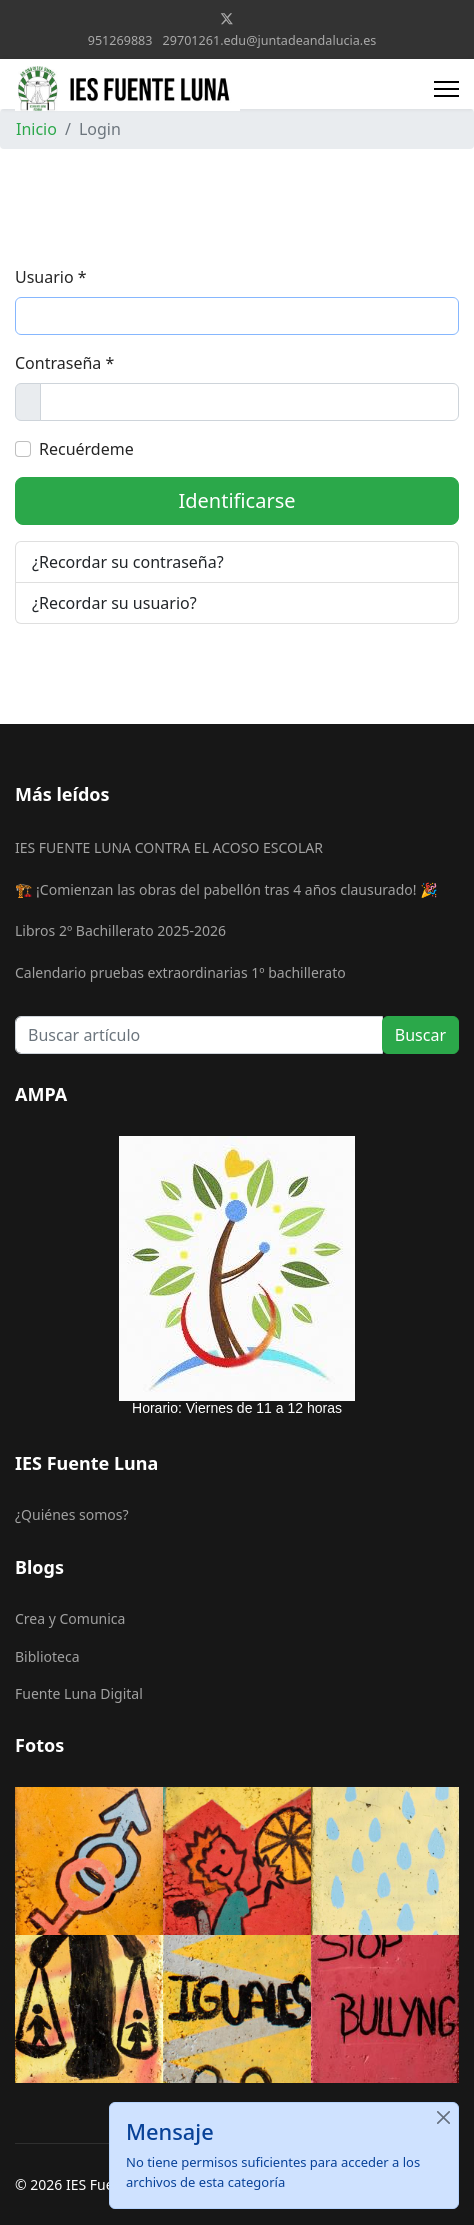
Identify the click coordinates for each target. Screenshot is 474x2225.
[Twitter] (227, 18)
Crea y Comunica (70, 1618)
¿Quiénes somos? (72, 1514)
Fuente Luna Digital (79, 1693)
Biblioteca (47, 1656)
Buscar (420, 1035)
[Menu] (446, 89)
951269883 (120, 40)
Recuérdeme (86, 449)
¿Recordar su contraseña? (128, 562)
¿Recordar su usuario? (114, 603)
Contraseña (64, 363)
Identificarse (236, 500)
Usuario (51, 277)
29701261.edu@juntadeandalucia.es (270, 40)
